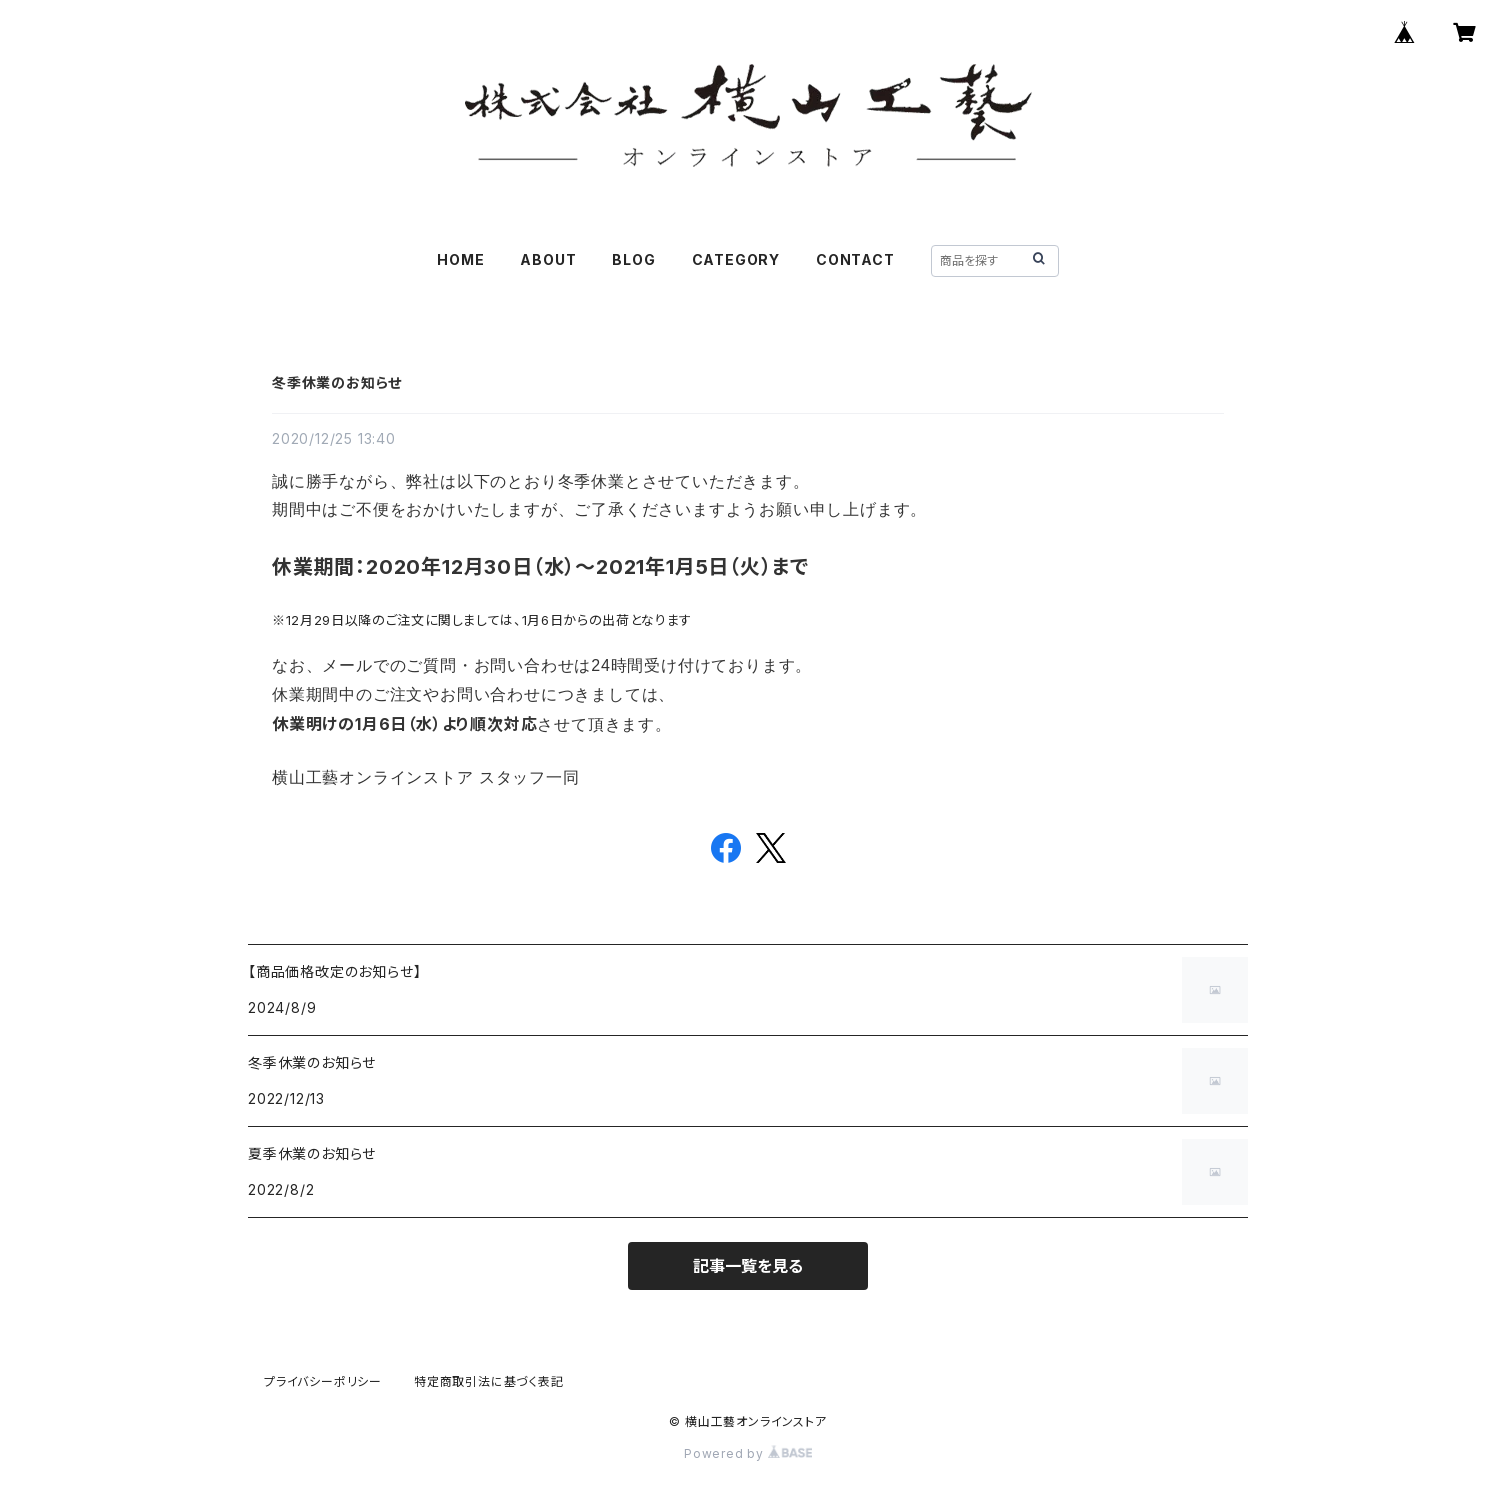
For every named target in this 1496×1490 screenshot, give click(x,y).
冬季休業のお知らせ (337, 382)
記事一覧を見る (748, 1266)
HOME (460, 259)
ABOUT (548, 259)
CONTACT (855, 259)
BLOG (633, 259)
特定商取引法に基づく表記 (489, 1381)
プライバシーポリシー (323, 1381)
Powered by (748, 1453)
